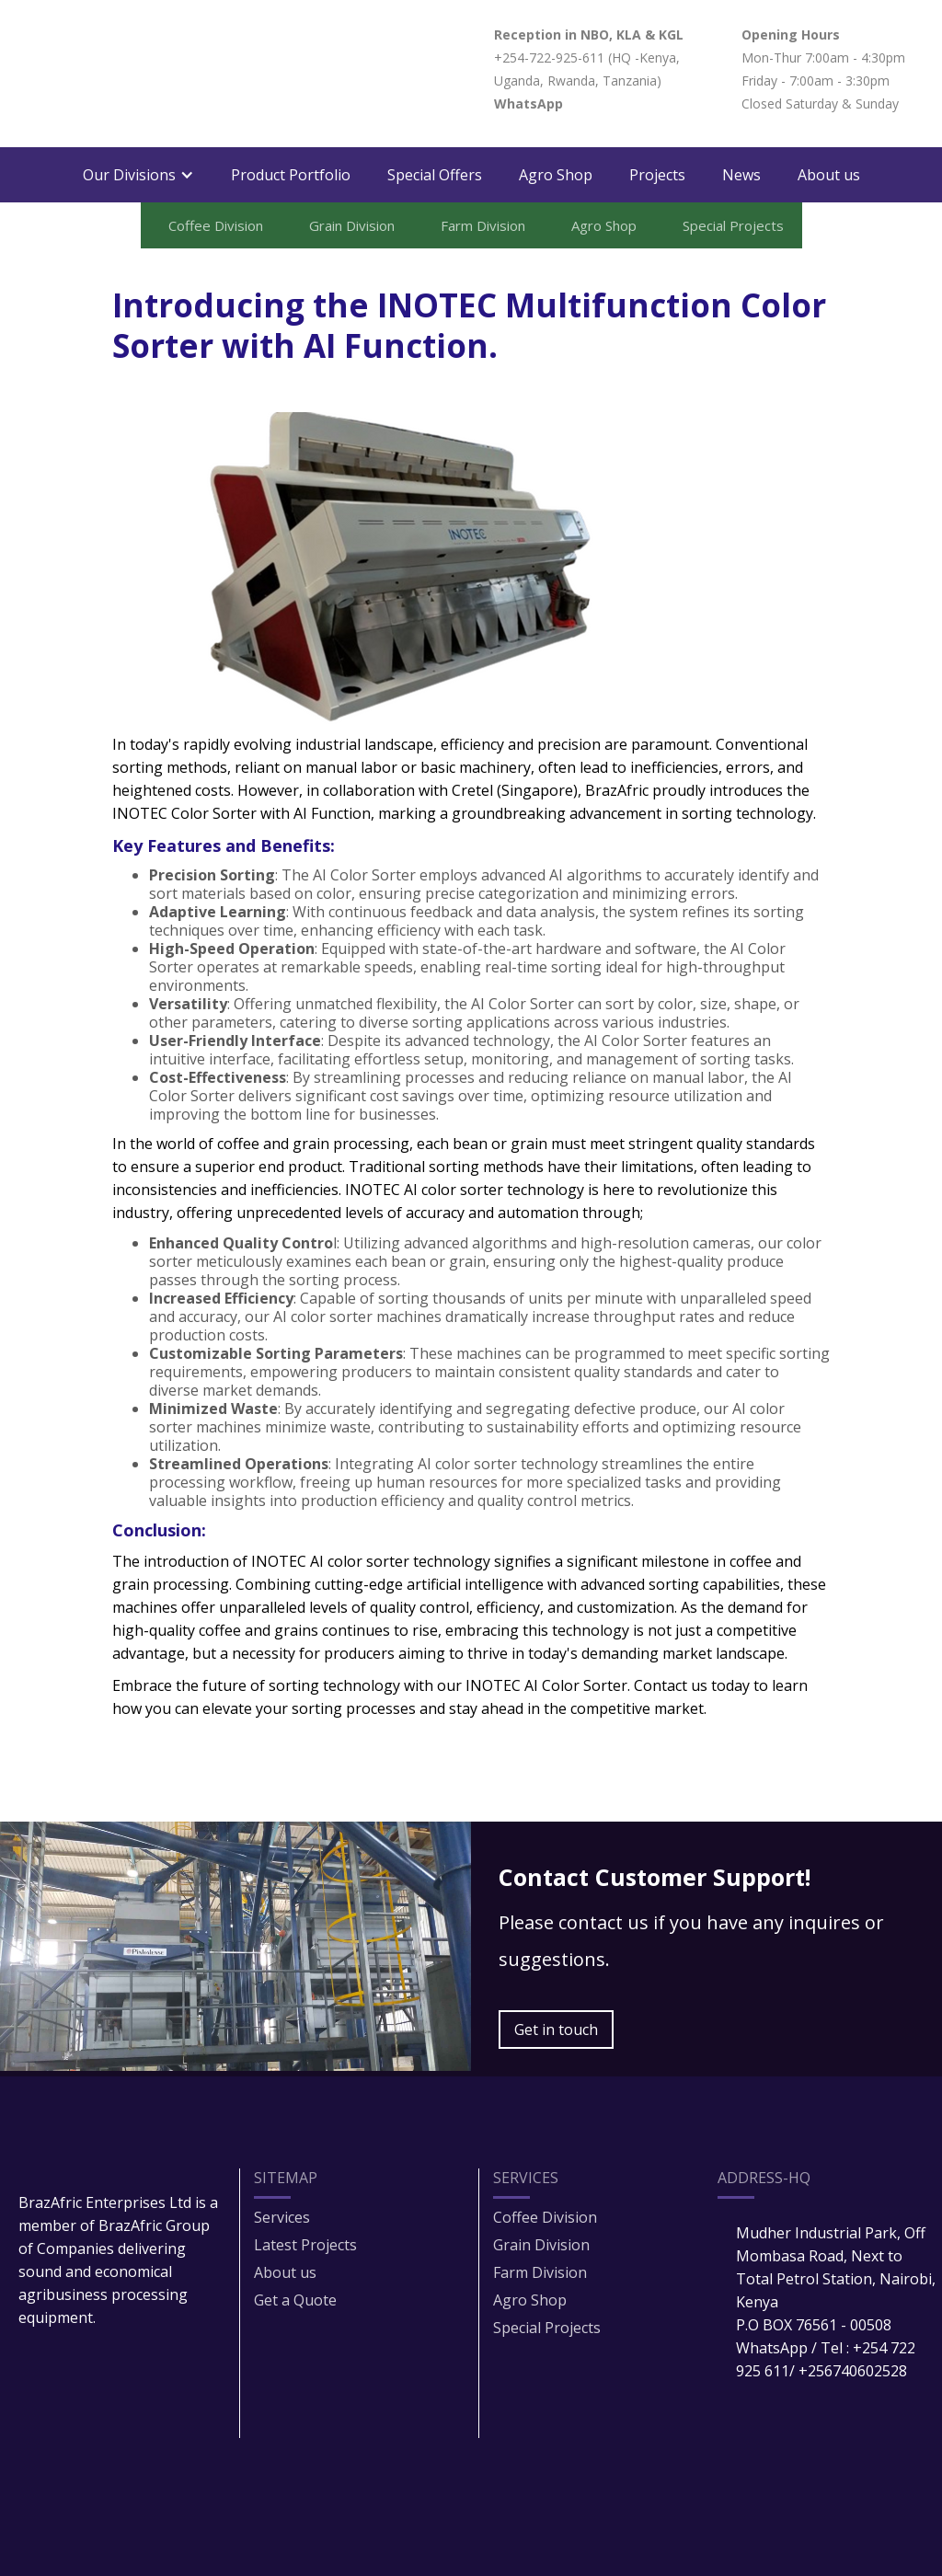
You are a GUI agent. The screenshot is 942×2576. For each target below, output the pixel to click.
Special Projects (547, 2327)
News (741, 175)
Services (282, 2217)
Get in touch (556, 2029)
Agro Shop (555, 175)
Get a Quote (295, 2300)
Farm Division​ (540, 2272)
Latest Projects (305, 2245)
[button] (138, 174)
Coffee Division (545, 2217)
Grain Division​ (541, 2245)
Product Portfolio (290, 175)
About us (829, 175)
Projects (657, 175)
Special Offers (434, 175)
